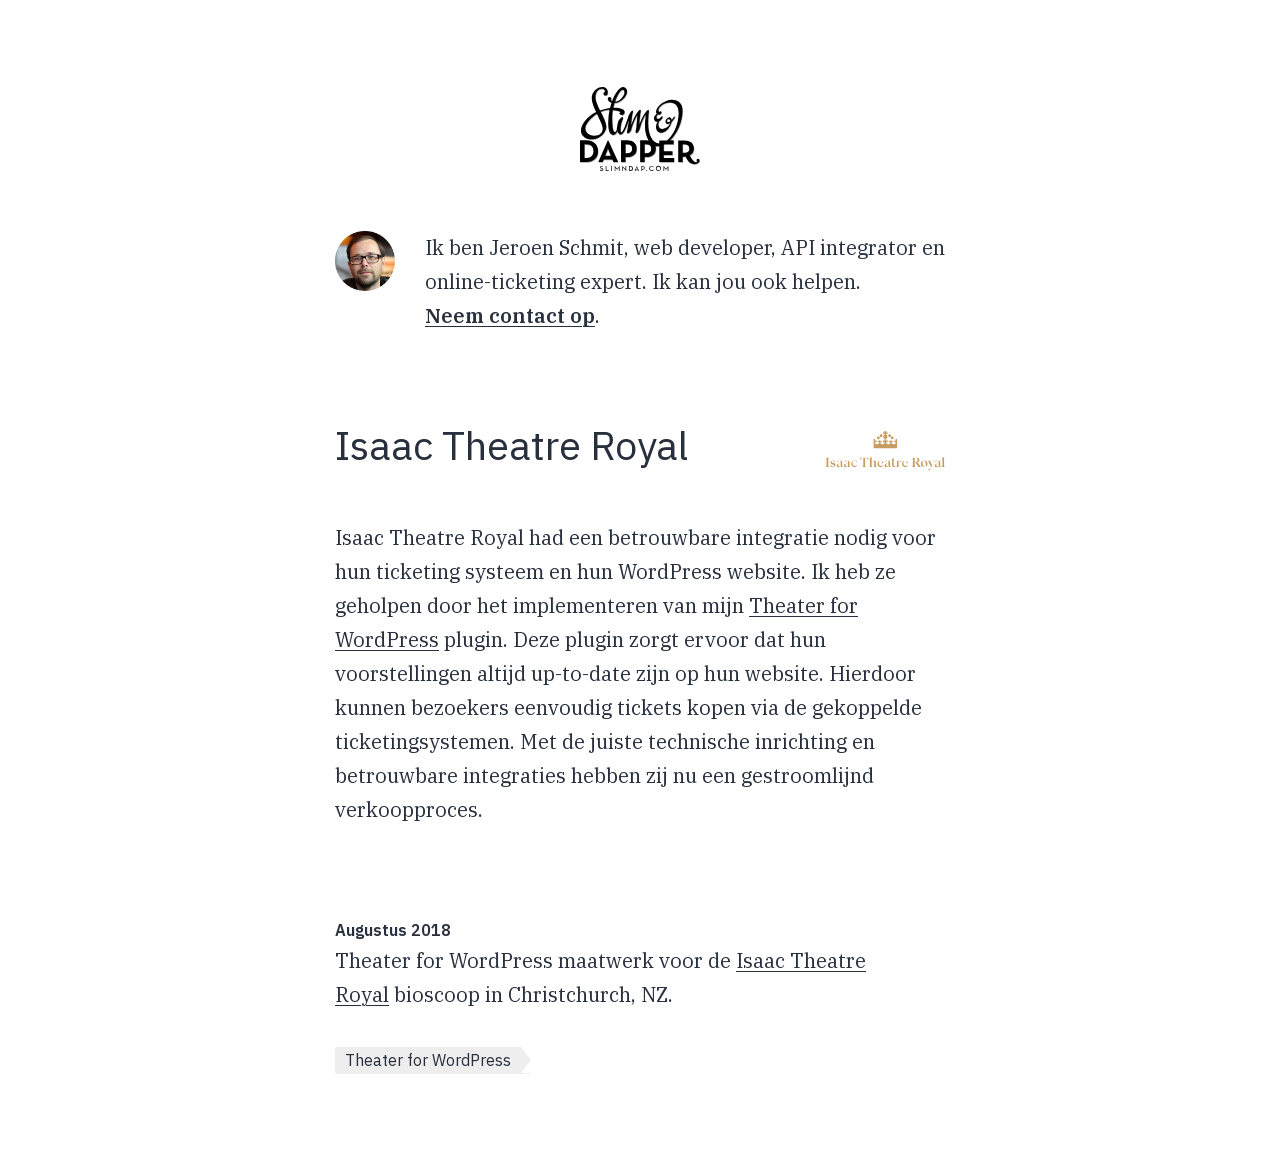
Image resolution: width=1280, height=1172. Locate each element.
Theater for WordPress (428, 1060)
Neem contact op (510, 315)
